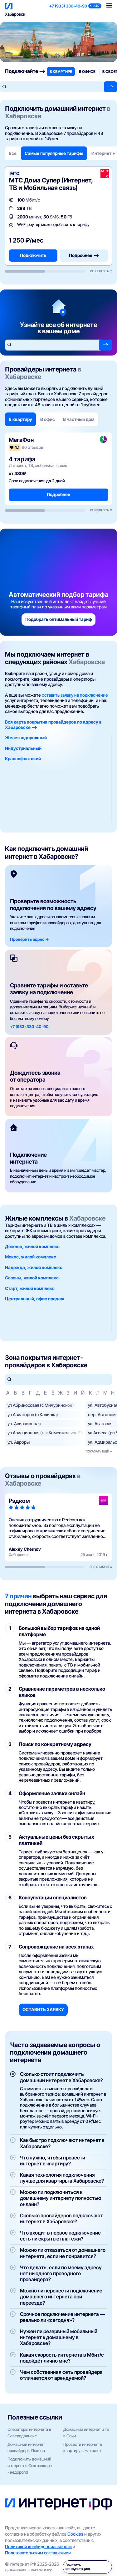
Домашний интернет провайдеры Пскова (26, 2447)
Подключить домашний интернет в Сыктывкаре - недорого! (29, 2465)
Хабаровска (87, 662)
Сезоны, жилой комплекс (32, 1277)
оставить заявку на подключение (75, 695)
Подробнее (58, 494)
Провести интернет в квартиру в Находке (82, 2447)
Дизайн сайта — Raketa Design (28, 2570)
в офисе (87, 71)
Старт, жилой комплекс (30, 1288)
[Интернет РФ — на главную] (58, 2504)
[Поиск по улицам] (58, 1379)
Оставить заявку (43, 2009)
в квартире (61, 71)
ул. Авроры (18, 1442)
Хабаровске (87, 1218)
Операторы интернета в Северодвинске (29, 2432)
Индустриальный (23, 748)
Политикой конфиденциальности (38, 2546)
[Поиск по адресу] (52, 86)
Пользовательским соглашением (38, 2552)
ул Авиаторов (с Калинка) (32, 1414)
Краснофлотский (23, 758)
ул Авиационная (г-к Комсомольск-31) (45, 1432)
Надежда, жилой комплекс (33, 1267)
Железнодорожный (26, 737)
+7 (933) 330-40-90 (68, 6)
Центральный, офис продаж (35, 1298)
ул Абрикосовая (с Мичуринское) (40, 1405)
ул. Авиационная (24, 1423)
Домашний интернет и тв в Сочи (86, 2432)
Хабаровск (15, 14)
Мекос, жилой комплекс (30, 1256)
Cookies (75, 2534)
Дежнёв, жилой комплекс (32, 1246)
